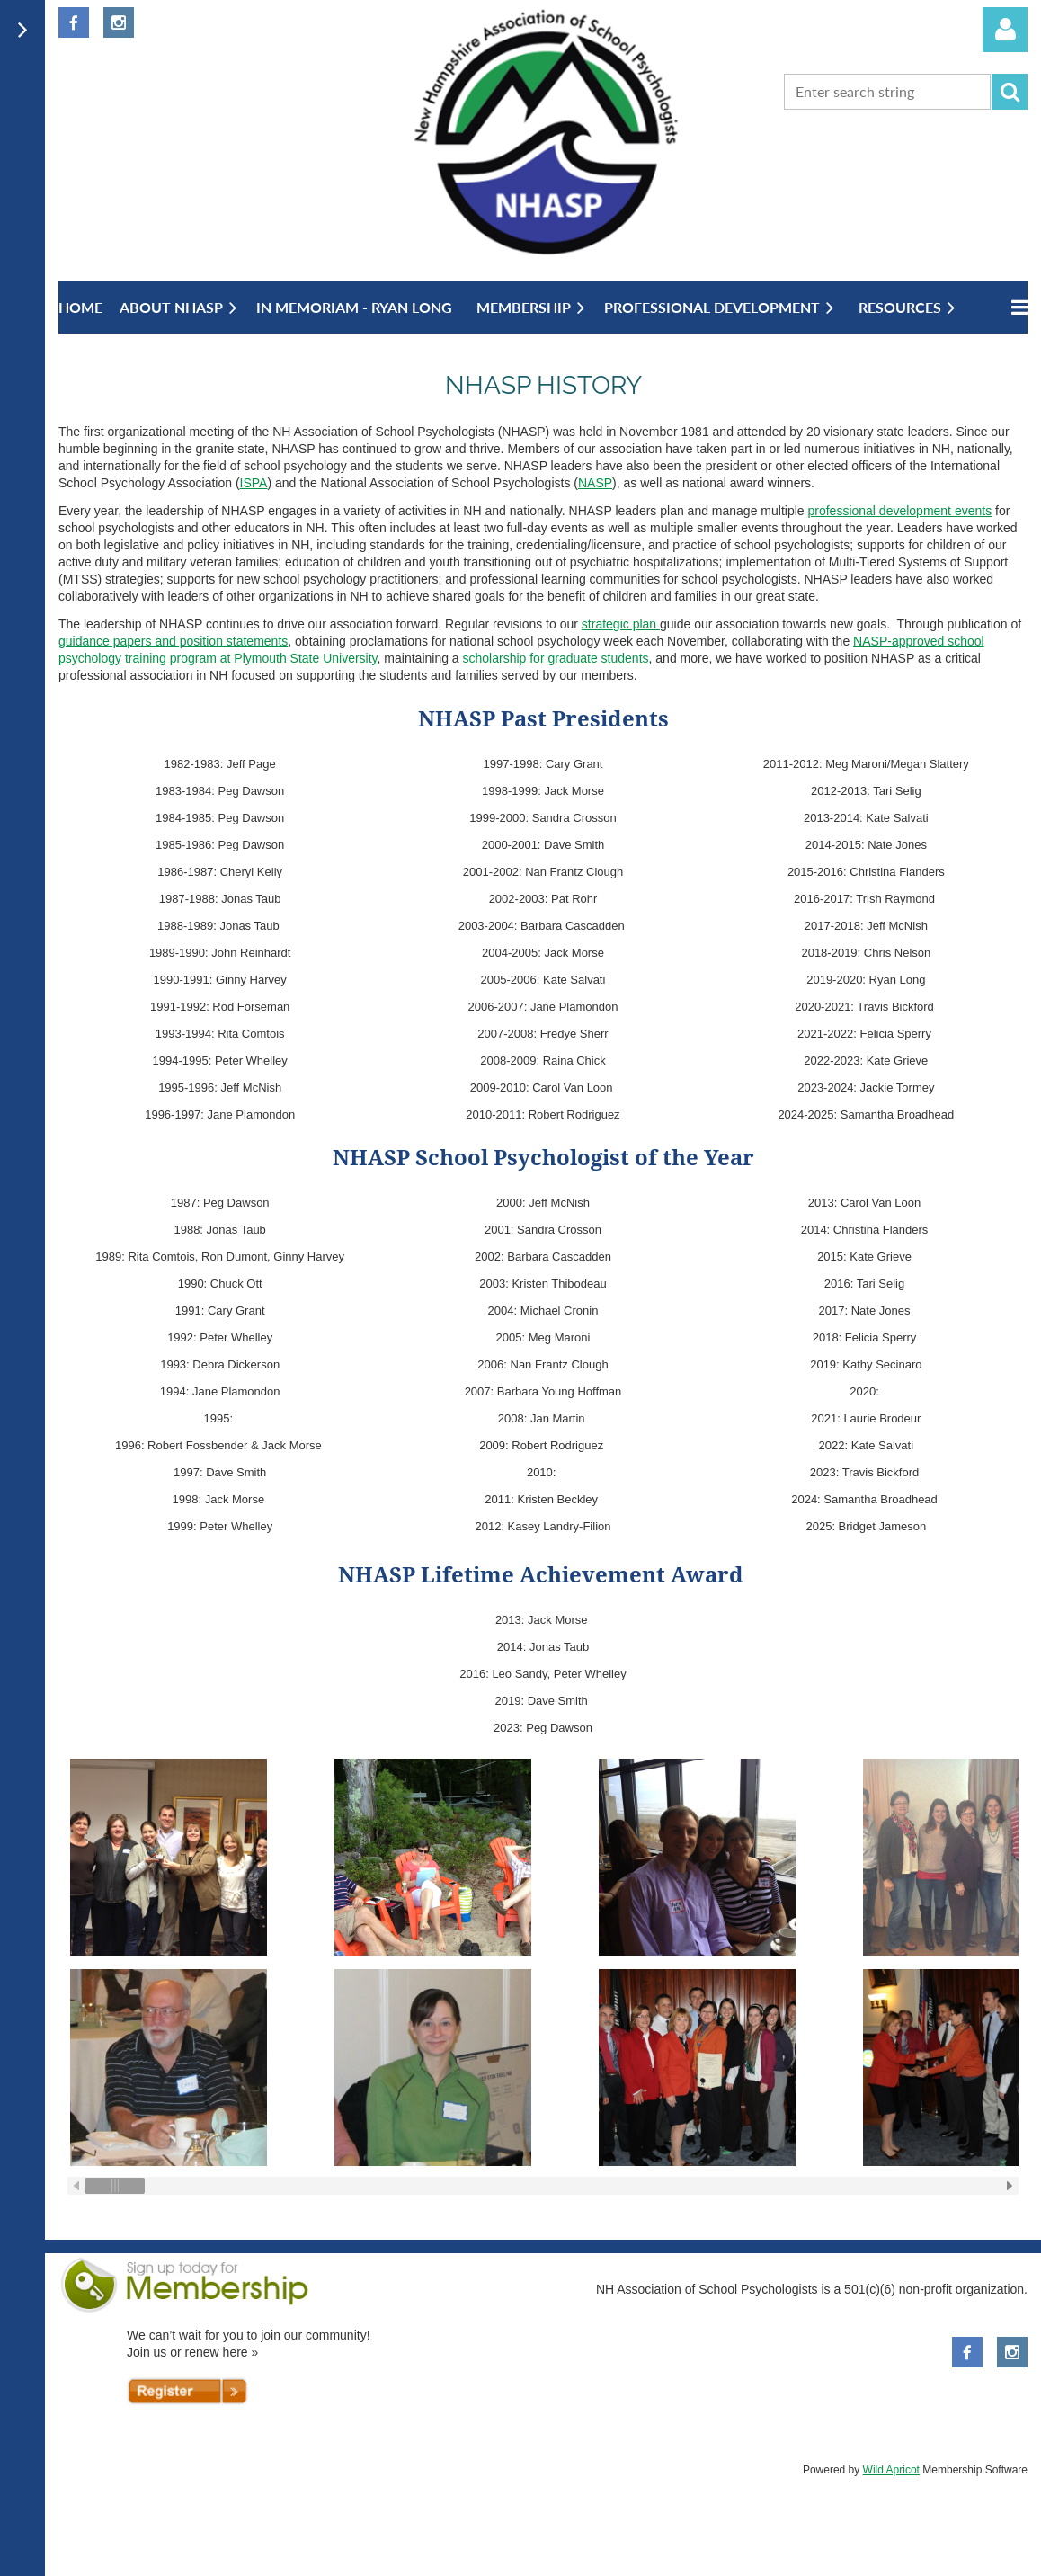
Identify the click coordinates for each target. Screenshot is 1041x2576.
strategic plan (621, 624)
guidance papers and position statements (173, 641)
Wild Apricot (891, 2470)
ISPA (254, 483)
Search (1010, 92)
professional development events (899, 511)
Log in (1005, 29)
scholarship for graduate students (556, 658)
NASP (595, 483)
